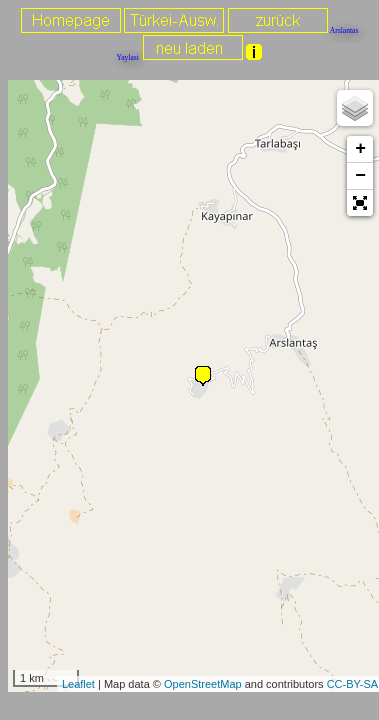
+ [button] (360, 149)
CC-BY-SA (353, 684)
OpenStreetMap (203, 684)
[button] (360, 203)
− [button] (360, 176)
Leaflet (78, 684)
